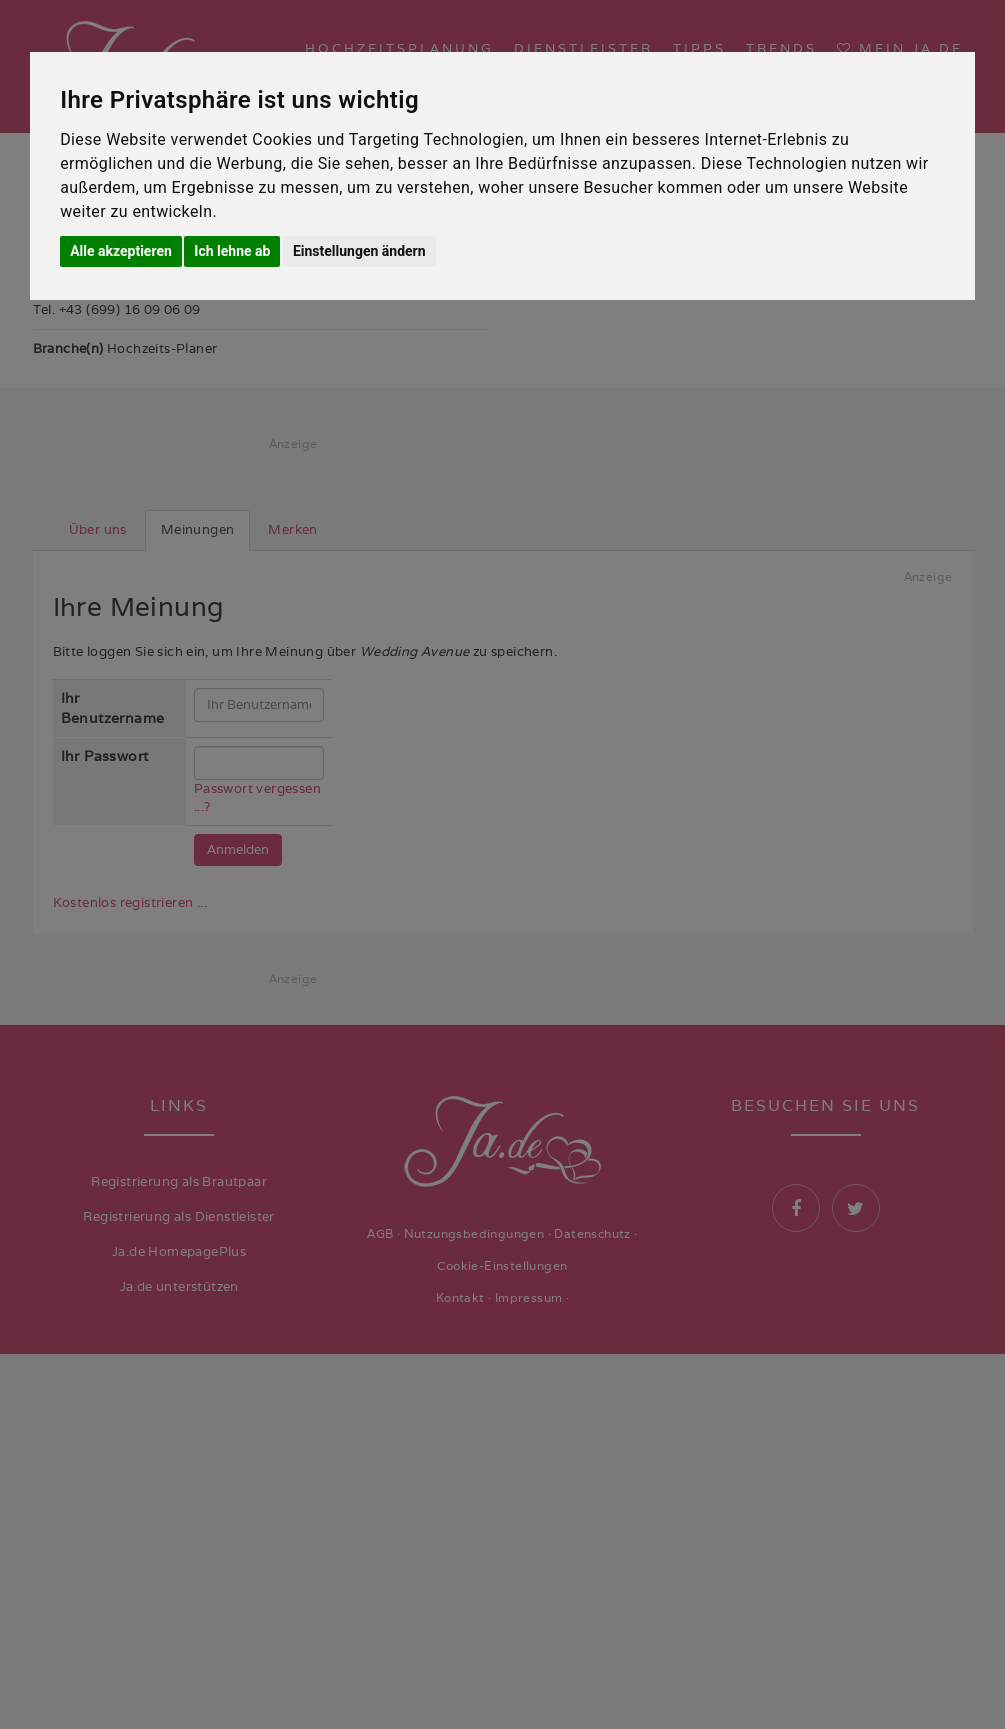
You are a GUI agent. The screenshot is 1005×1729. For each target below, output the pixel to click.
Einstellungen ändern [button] (359, 251)
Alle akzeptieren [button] (121, 251)
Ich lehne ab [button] (232, 251)
